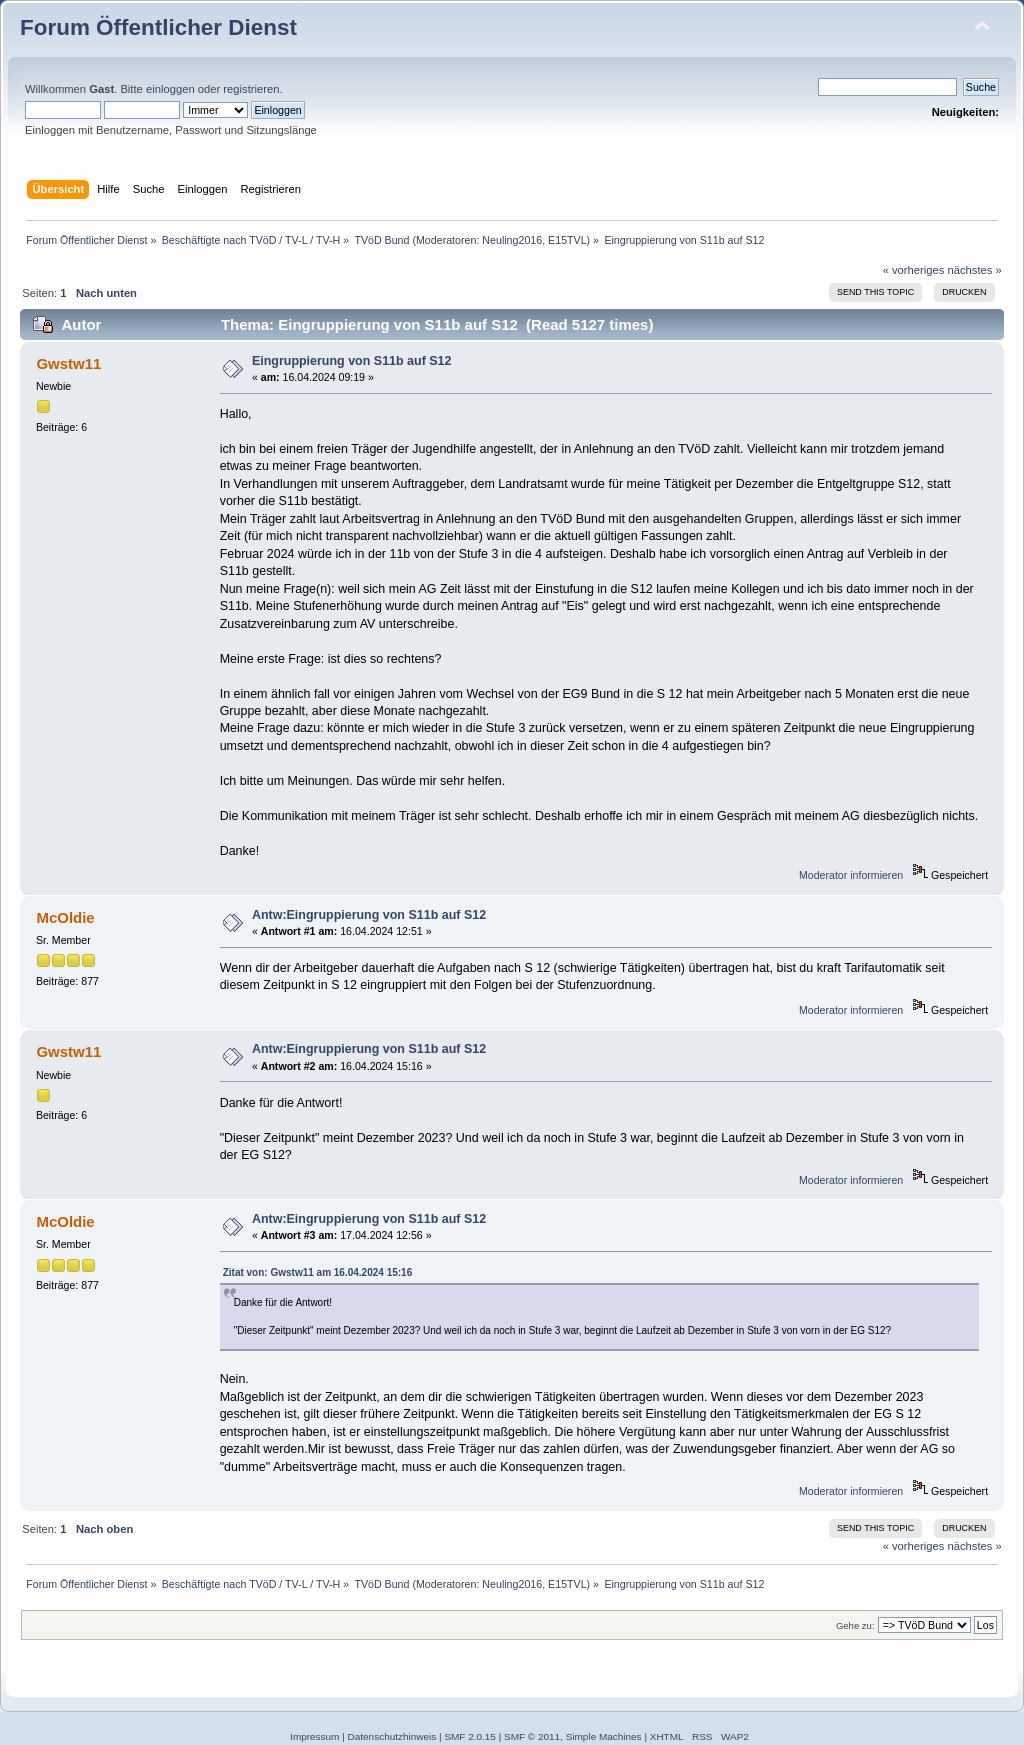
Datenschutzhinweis (392, 1736)
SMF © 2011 (532, 1736)
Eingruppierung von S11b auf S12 (352, 361)
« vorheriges (914, 270)
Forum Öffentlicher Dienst (158, 27)
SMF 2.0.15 (470, 1736)
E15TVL (567, 240)
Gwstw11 (68, 363)
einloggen (170, 89)
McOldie (65, 917)
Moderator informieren (851, 875)
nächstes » (975, 270)
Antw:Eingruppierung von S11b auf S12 (369, 915)
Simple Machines (604, 1736)
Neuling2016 (512, 240)
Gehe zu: (855, 1625)
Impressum (314, 1736)
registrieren (251, 89)
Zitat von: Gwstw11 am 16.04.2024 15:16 (318, 1272)
